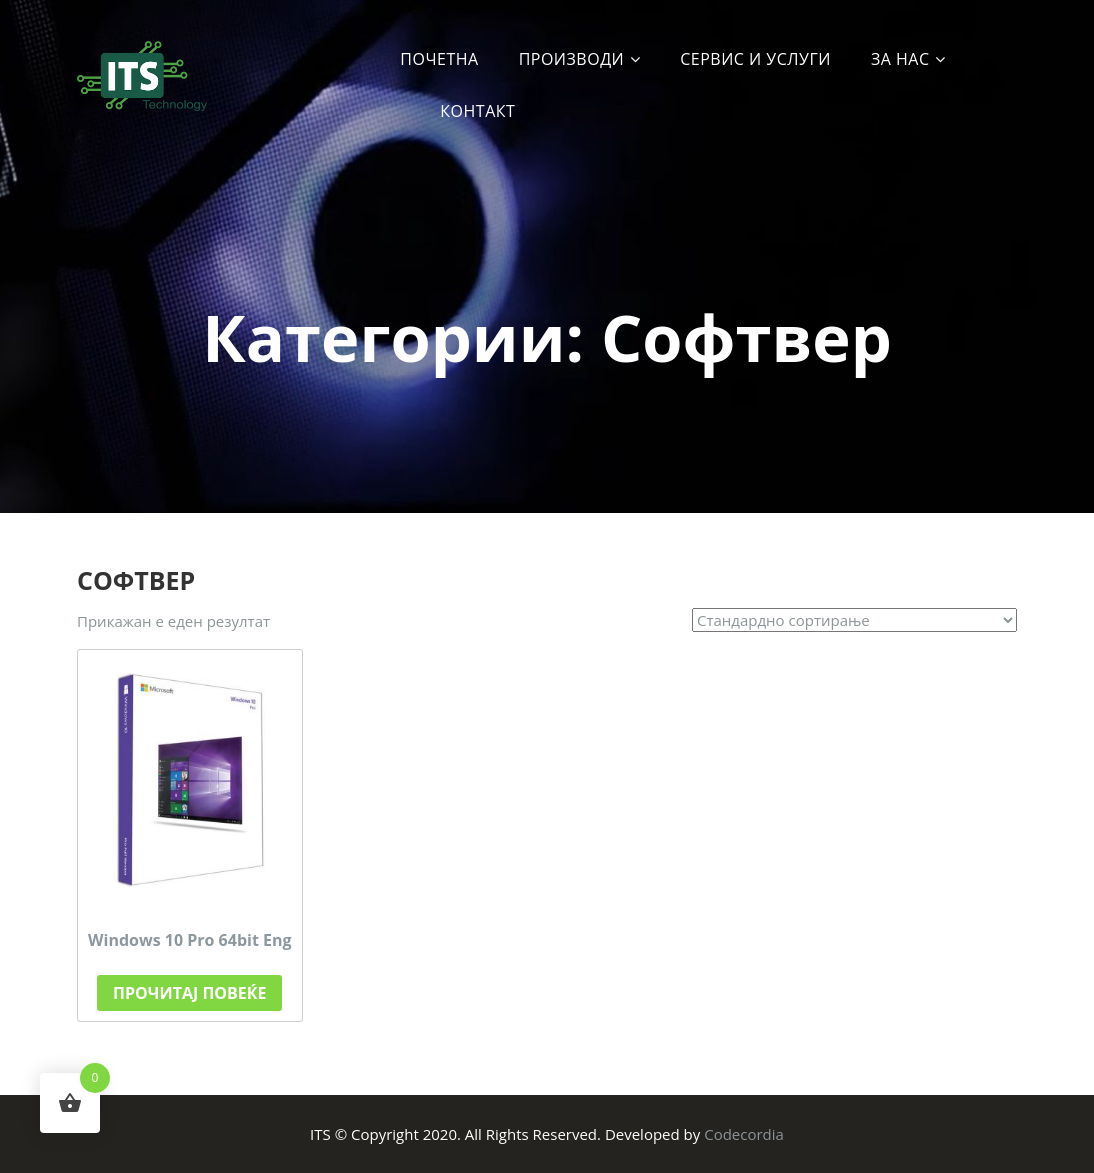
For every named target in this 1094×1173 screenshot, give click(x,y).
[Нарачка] (854, 620)
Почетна (439, 59)
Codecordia (744, 1134)
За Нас (900, 59)
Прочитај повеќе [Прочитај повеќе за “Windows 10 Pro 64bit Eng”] (189, 993)
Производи (572, 59)
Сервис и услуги (755, 59)
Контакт (477, 111)
